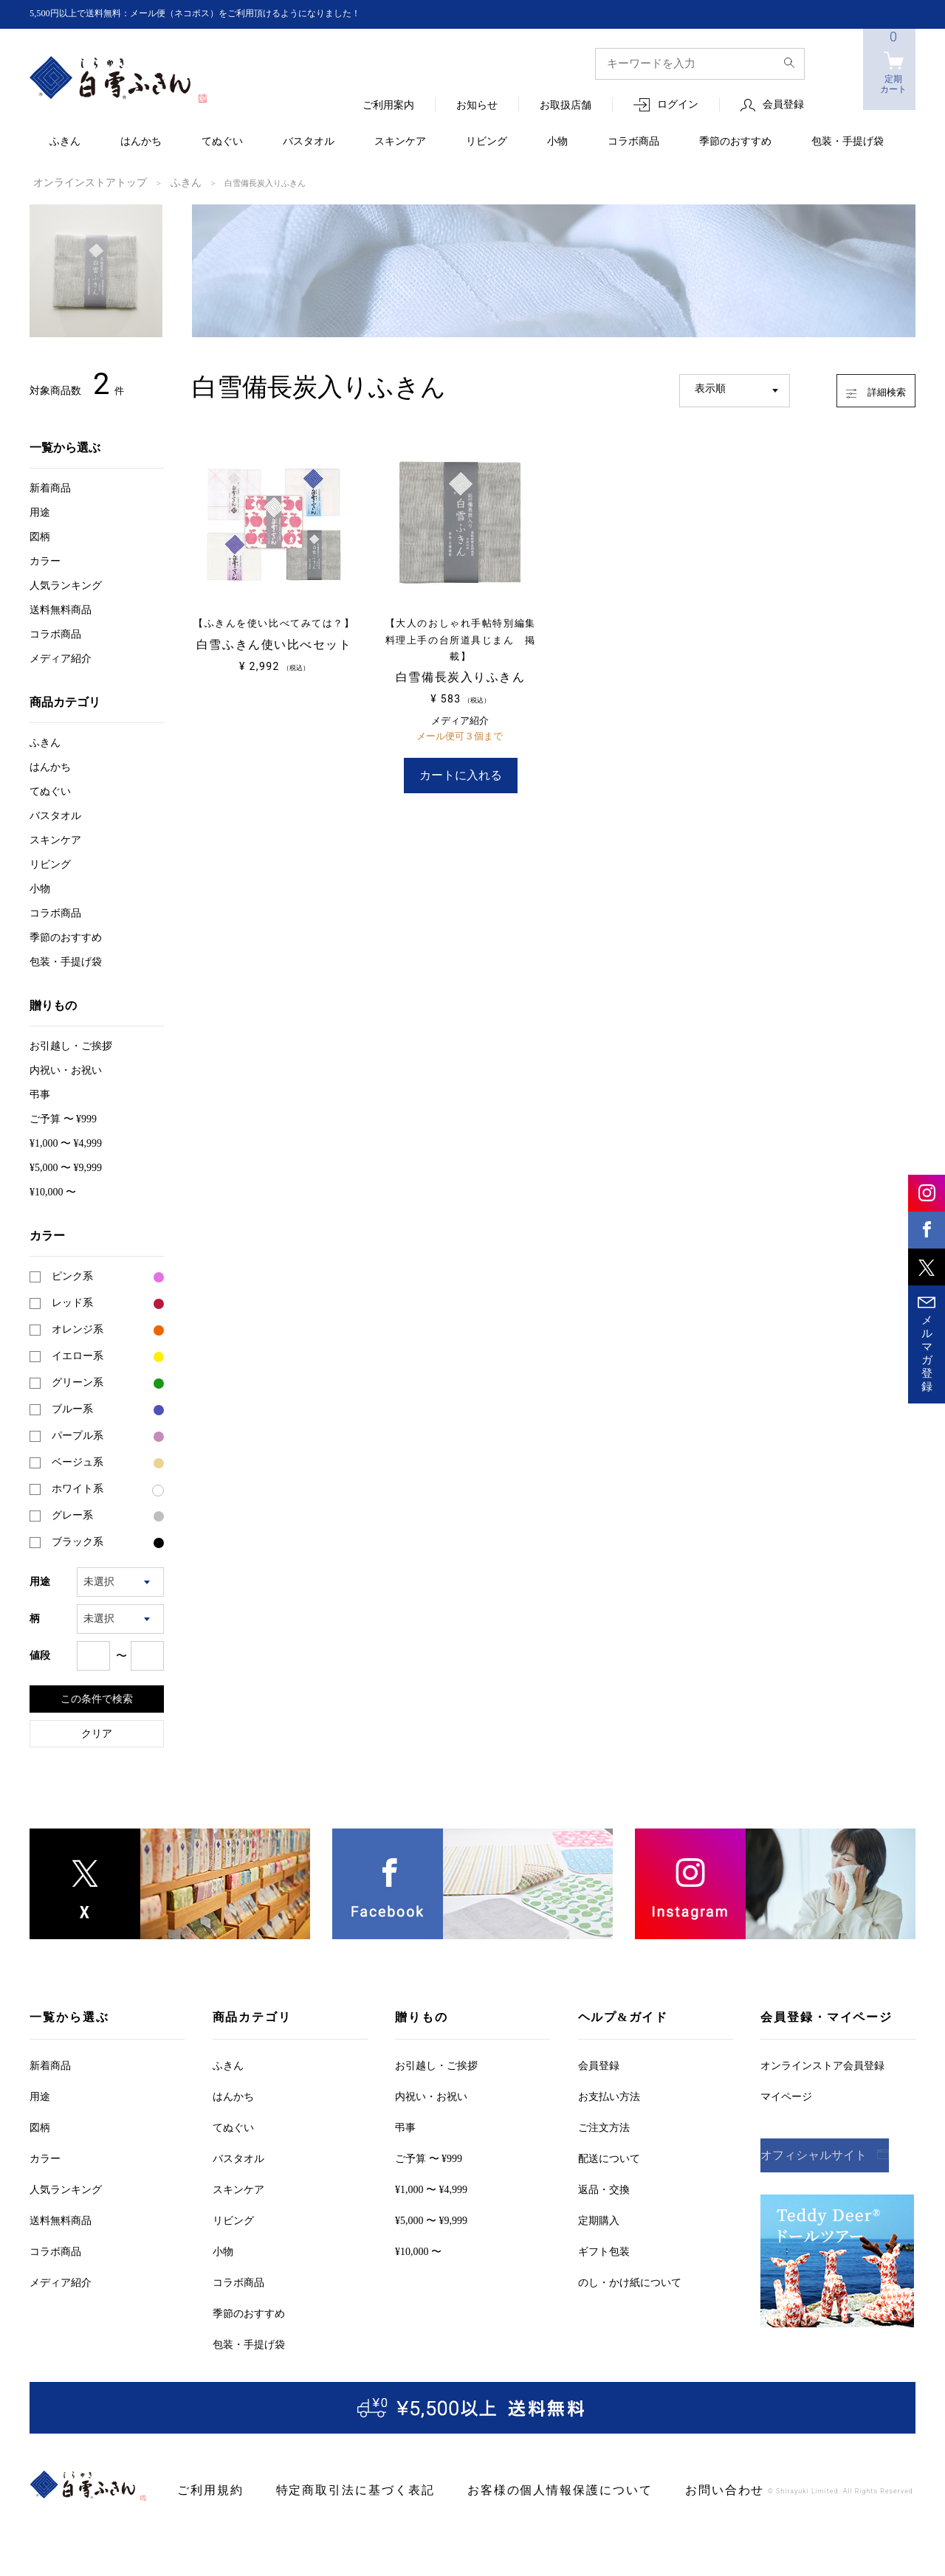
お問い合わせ (649, 2489)
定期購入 (598, 2219)
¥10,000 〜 (53, 1190)
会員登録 (783, 105)
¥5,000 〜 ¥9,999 (66, 1166)
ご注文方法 (604, 2126)
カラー (45, 559)
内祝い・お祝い (66, 1068)
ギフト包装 (604, 2250)
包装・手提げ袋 (847, 142)
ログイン (677, 105)
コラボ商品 (633, 142)
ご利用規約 (205, 2489)
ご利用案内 (388, 105)
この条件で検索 (97, 1697)
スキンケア (400, 142)
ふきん (64, 142)
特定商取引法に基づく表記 (331, 2489)
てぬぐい (222, 142)
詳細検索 (860, 387)
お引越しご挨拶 (71, 1044)
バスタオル (308, 142)
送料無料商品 (61, 608)
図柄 (40, 535)
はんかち (141, 142)
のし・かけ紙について (629, 2281)
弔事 (40, 1093)
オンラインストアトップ (78, 182)
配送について (609, 2157)
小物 (557, 142)
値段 (40, 1654)
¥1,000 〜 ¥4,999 (66, 1141)
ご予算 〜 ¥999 (63, 1117)
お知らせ (477, 105)
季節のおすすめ (735, 142)
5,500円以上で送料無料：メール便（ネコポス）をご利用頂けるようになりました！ (222, 13)
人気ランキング (66, 584)
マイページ (786, 2095)
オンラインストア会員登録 (822, 2064)
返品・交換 (604, 2188)
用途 (40, 511)
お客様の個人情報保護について (507, 2489)
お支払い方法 (609, 2095)
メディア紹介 (61, 657)
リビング (486, 142)
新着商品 (50, 486)
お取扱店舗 (565, 105)
